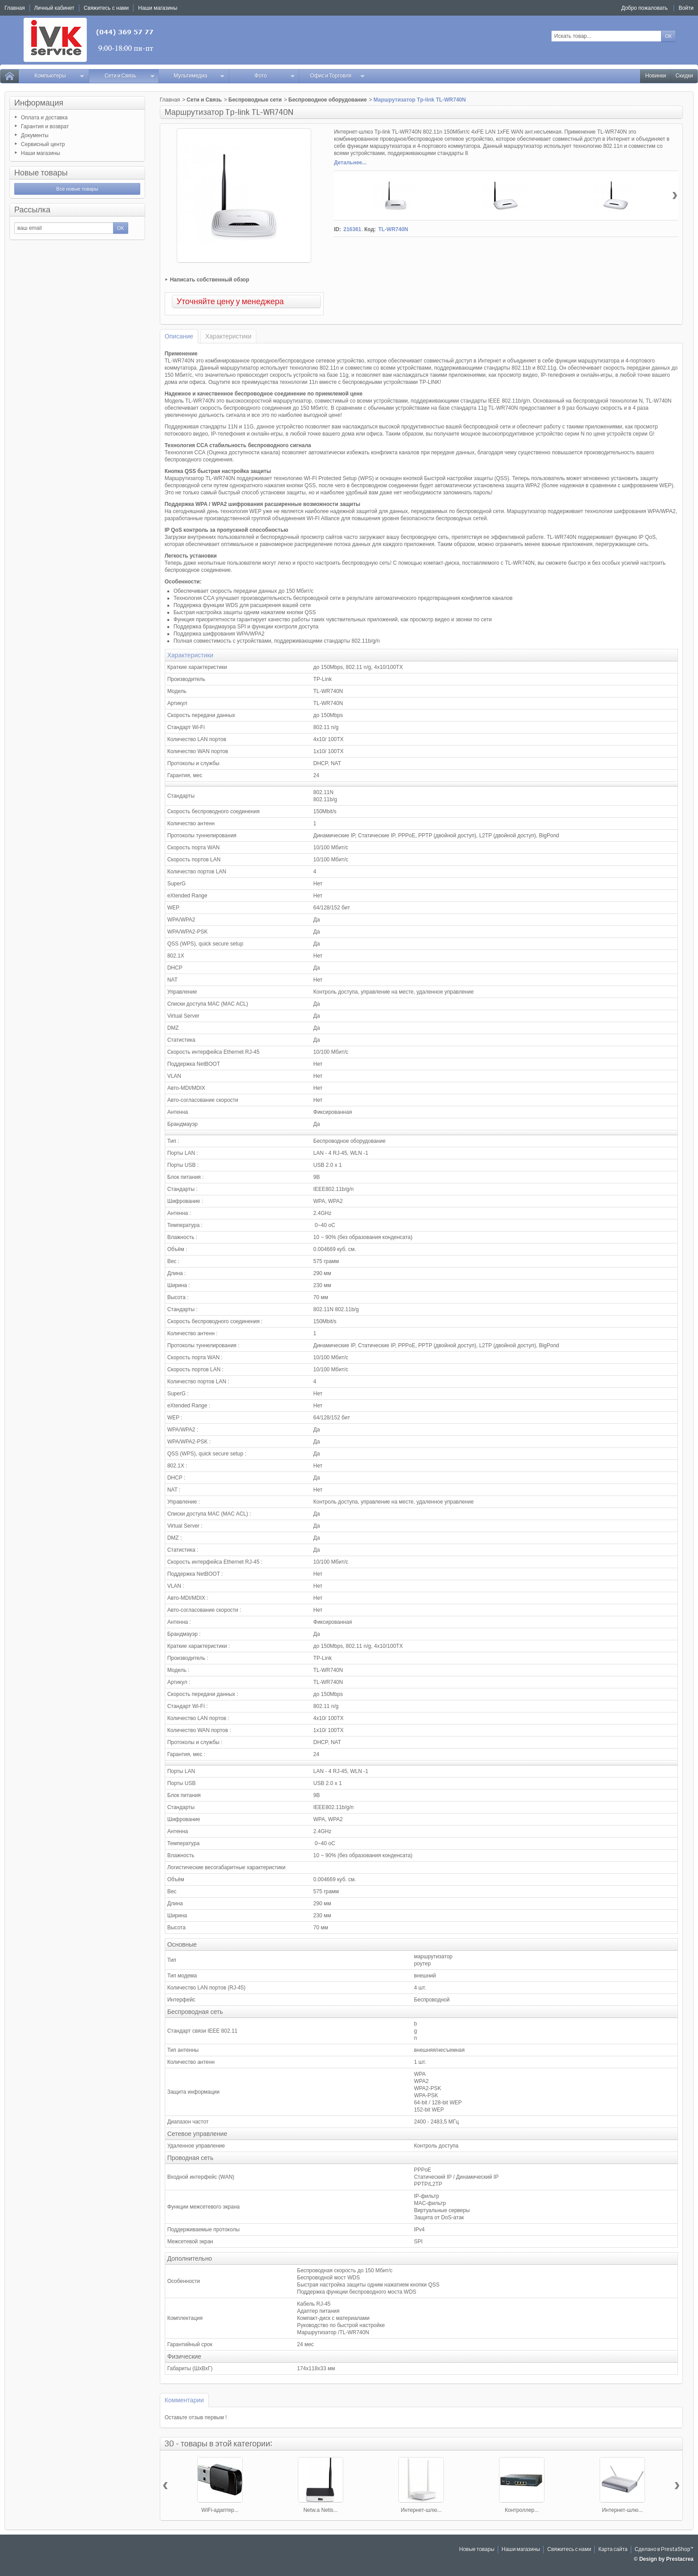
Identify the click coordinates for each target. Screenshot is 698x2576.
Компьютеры (59, 76)
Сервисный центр (43, 144)
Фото (275, 76)
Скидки (684, 76)
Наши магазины (40, 153)
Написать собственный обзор (209, 280)
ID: (337, 229)
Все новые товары (77, 189)
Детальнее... (350, 162)
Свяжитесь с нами (569, 2549)
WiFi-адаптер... (220, 2510)
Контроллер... (522, 2510)
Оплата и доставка (44, 117)
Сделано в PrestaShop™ (664, 2549)
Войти (686, 8)
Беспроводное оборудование (327, 100)
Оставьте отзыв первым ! (196, 2417)
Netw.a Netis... (320, 2510)
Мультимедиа (199, 76)
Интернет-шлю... (421, 2510)
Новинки (655, 76)
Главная (170, 100)
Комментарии (184, 2400)
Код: (370, 229)
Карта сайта (613, 2549)
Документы (35, 135)
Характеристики (228, 336)
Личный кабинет (54, 8)
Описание (179, 336)
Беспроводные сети (255, 100)
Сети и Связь (130, 76)
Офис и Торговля (337, 76)
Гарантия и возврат (45, 126)
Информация (38, 103)
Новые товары (41, 173)
